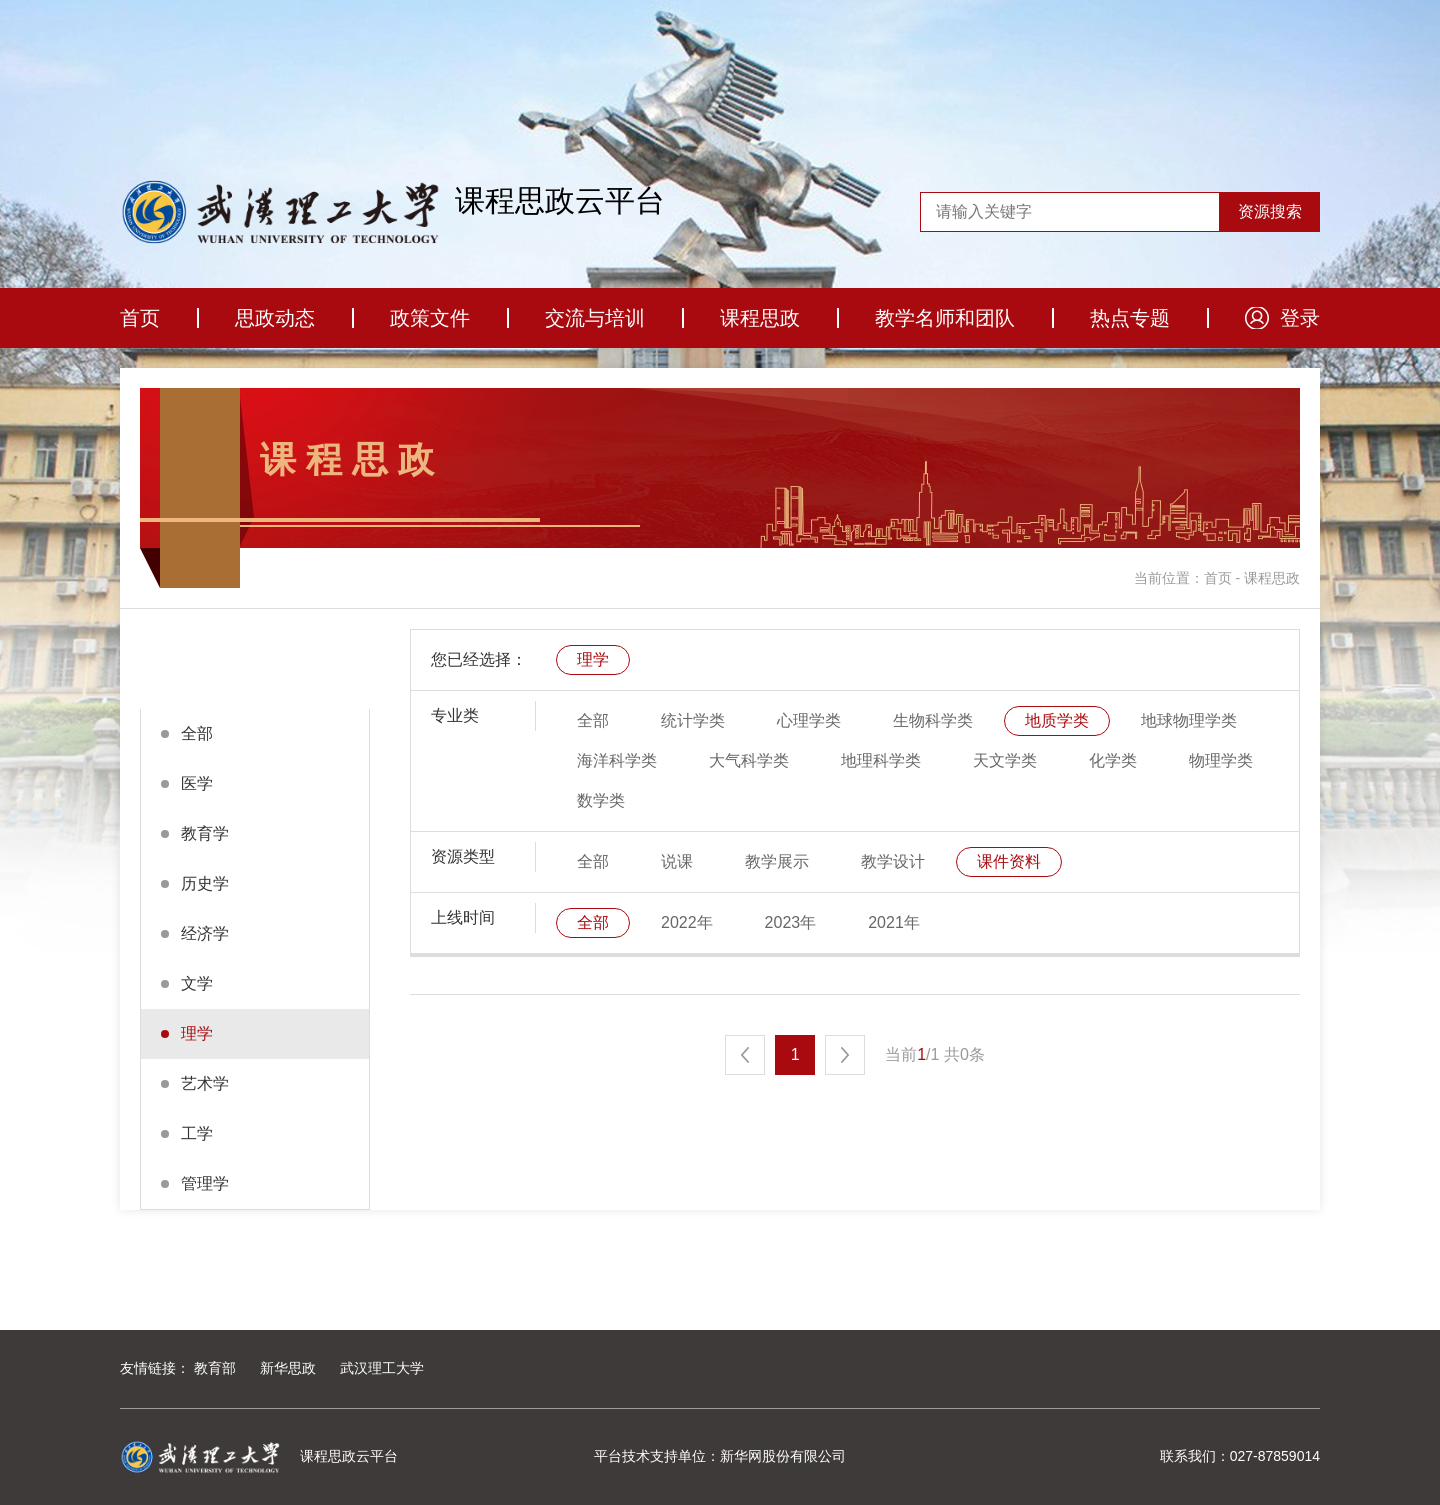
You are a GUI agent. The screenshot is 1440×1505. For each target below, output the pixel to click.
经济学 (205, 933)
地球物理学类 (1189, 720)
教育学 (205, 833)
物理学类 (1221, 760)
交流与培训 (595, 318)
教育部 (215, 1368)
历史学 (205, 883)
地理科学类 (881, 760)
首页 (140, 318)
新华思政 (288, 1368)
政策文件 (430, 318)
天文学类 (1005, 760)
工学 (197, 1133)
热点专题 (1130, 318)
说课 (677, 861)
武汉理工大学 (382, 1368)
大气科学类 (749, 760)
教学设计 (893, 861)
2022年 (687, 922)
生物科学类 (933, 720)
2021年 (894, 922)
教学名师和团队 (945, 318)
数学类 (601, 800)
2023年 (791, 922)
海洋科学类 (617, 760)
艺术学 (205, 1083)
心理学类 (809, 720)
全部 (197, 733)
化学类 (1113, 760)
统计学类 (693, 720)
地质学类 (1057, 720)
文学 (197, 983)
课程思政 (760, 318)
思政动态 (275, 318)
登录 (1300, 318)
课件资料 (1009, 861)
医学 (197, 783)
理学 (197, 1033)
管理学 (205, 1183)
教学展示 (777, 861)
